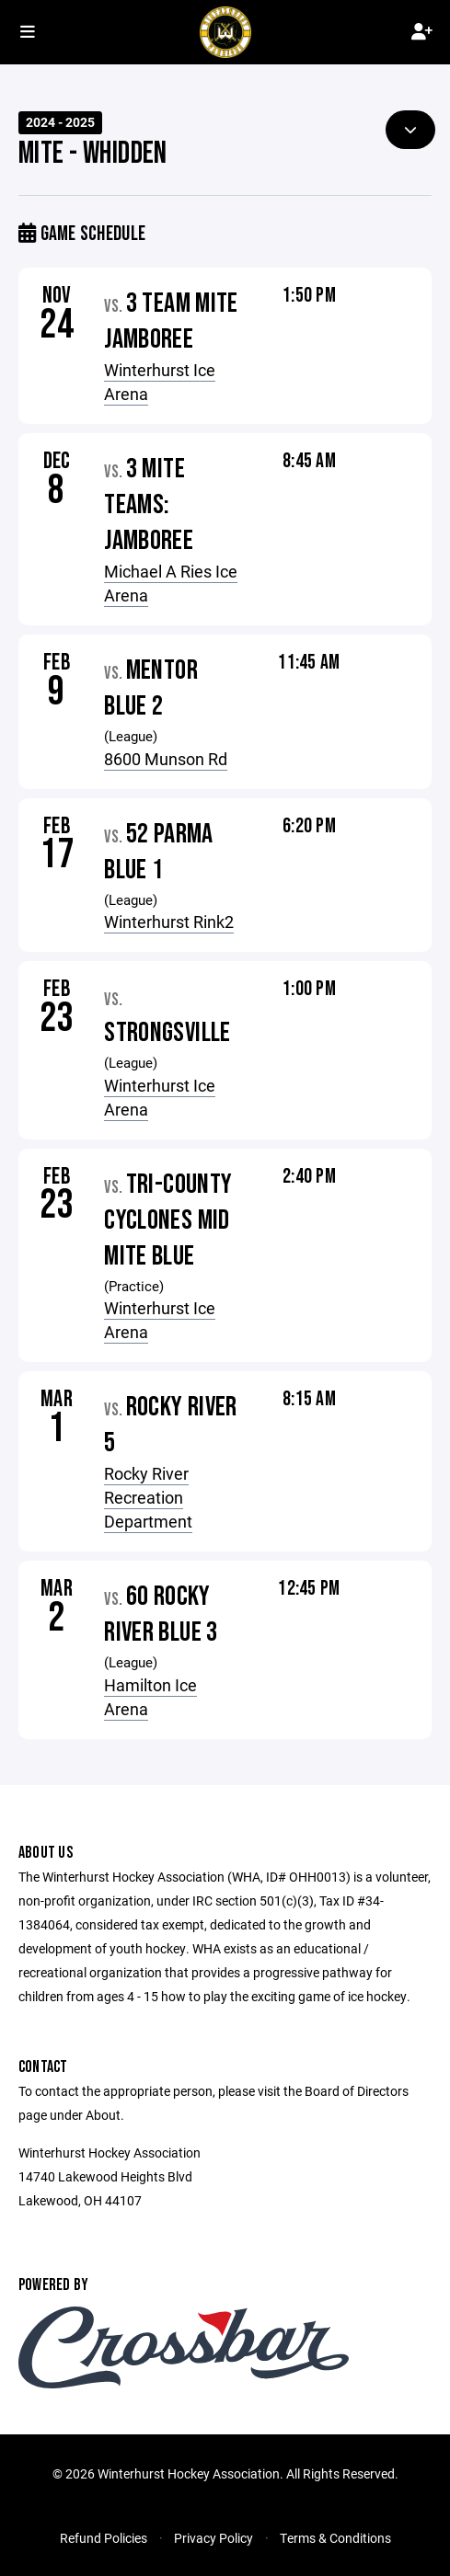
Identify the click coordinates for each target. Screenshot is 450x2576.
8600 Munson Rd (165, 759)
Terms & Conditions (335, 2538)
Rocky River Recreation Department (148, 1497)
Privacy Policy (213, 2538)
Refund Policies (103, 2538)
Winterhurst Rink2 (169, 921)
